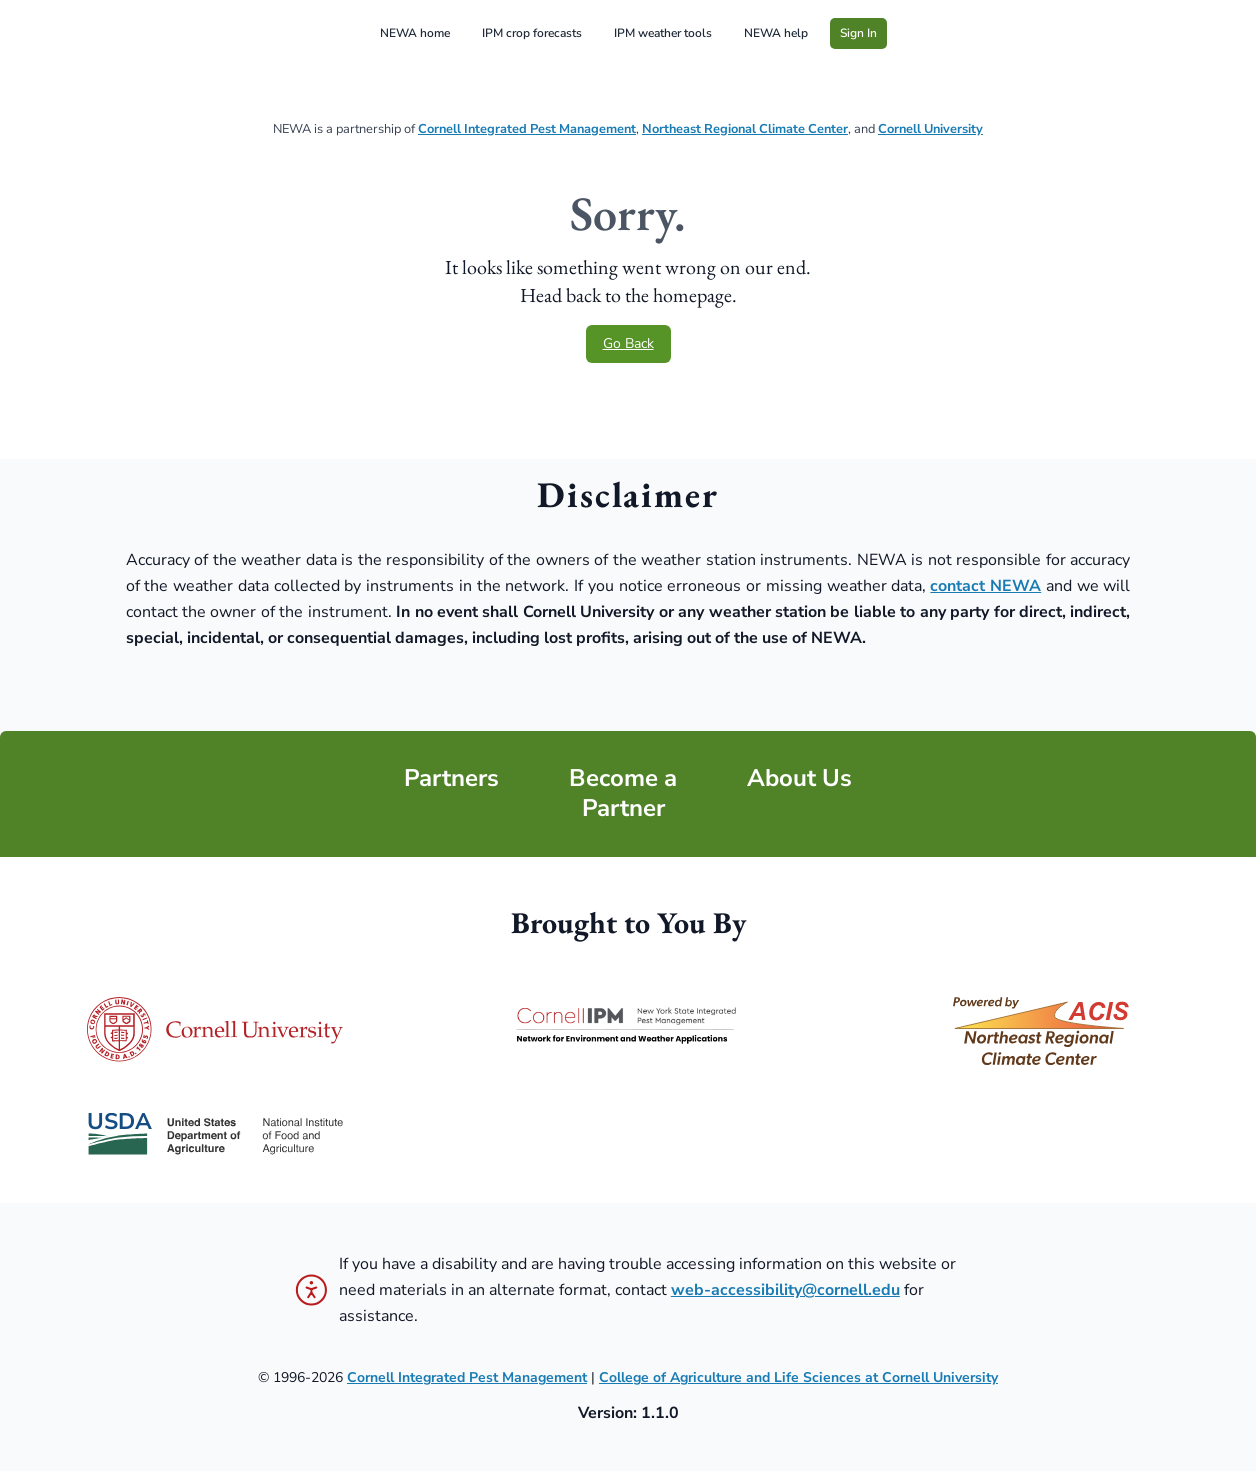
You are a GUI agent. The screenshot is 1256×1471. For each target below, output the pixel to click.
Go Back (628, 343)
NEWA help (776, 33)
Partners (451, 778)
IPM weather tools (663, 33)
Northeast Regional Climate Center (745, 129)
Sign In (858, 33)
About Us (799, 778)
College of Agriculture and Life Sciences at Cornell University (798, 1377)
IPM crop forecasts (532, 33)
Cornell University (930, 129)
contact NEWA (985, 586)
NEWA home (415, 33)
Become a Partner (623, 793)
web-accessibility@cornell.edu (785, 1290)
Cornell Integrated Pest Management (527, 129)
